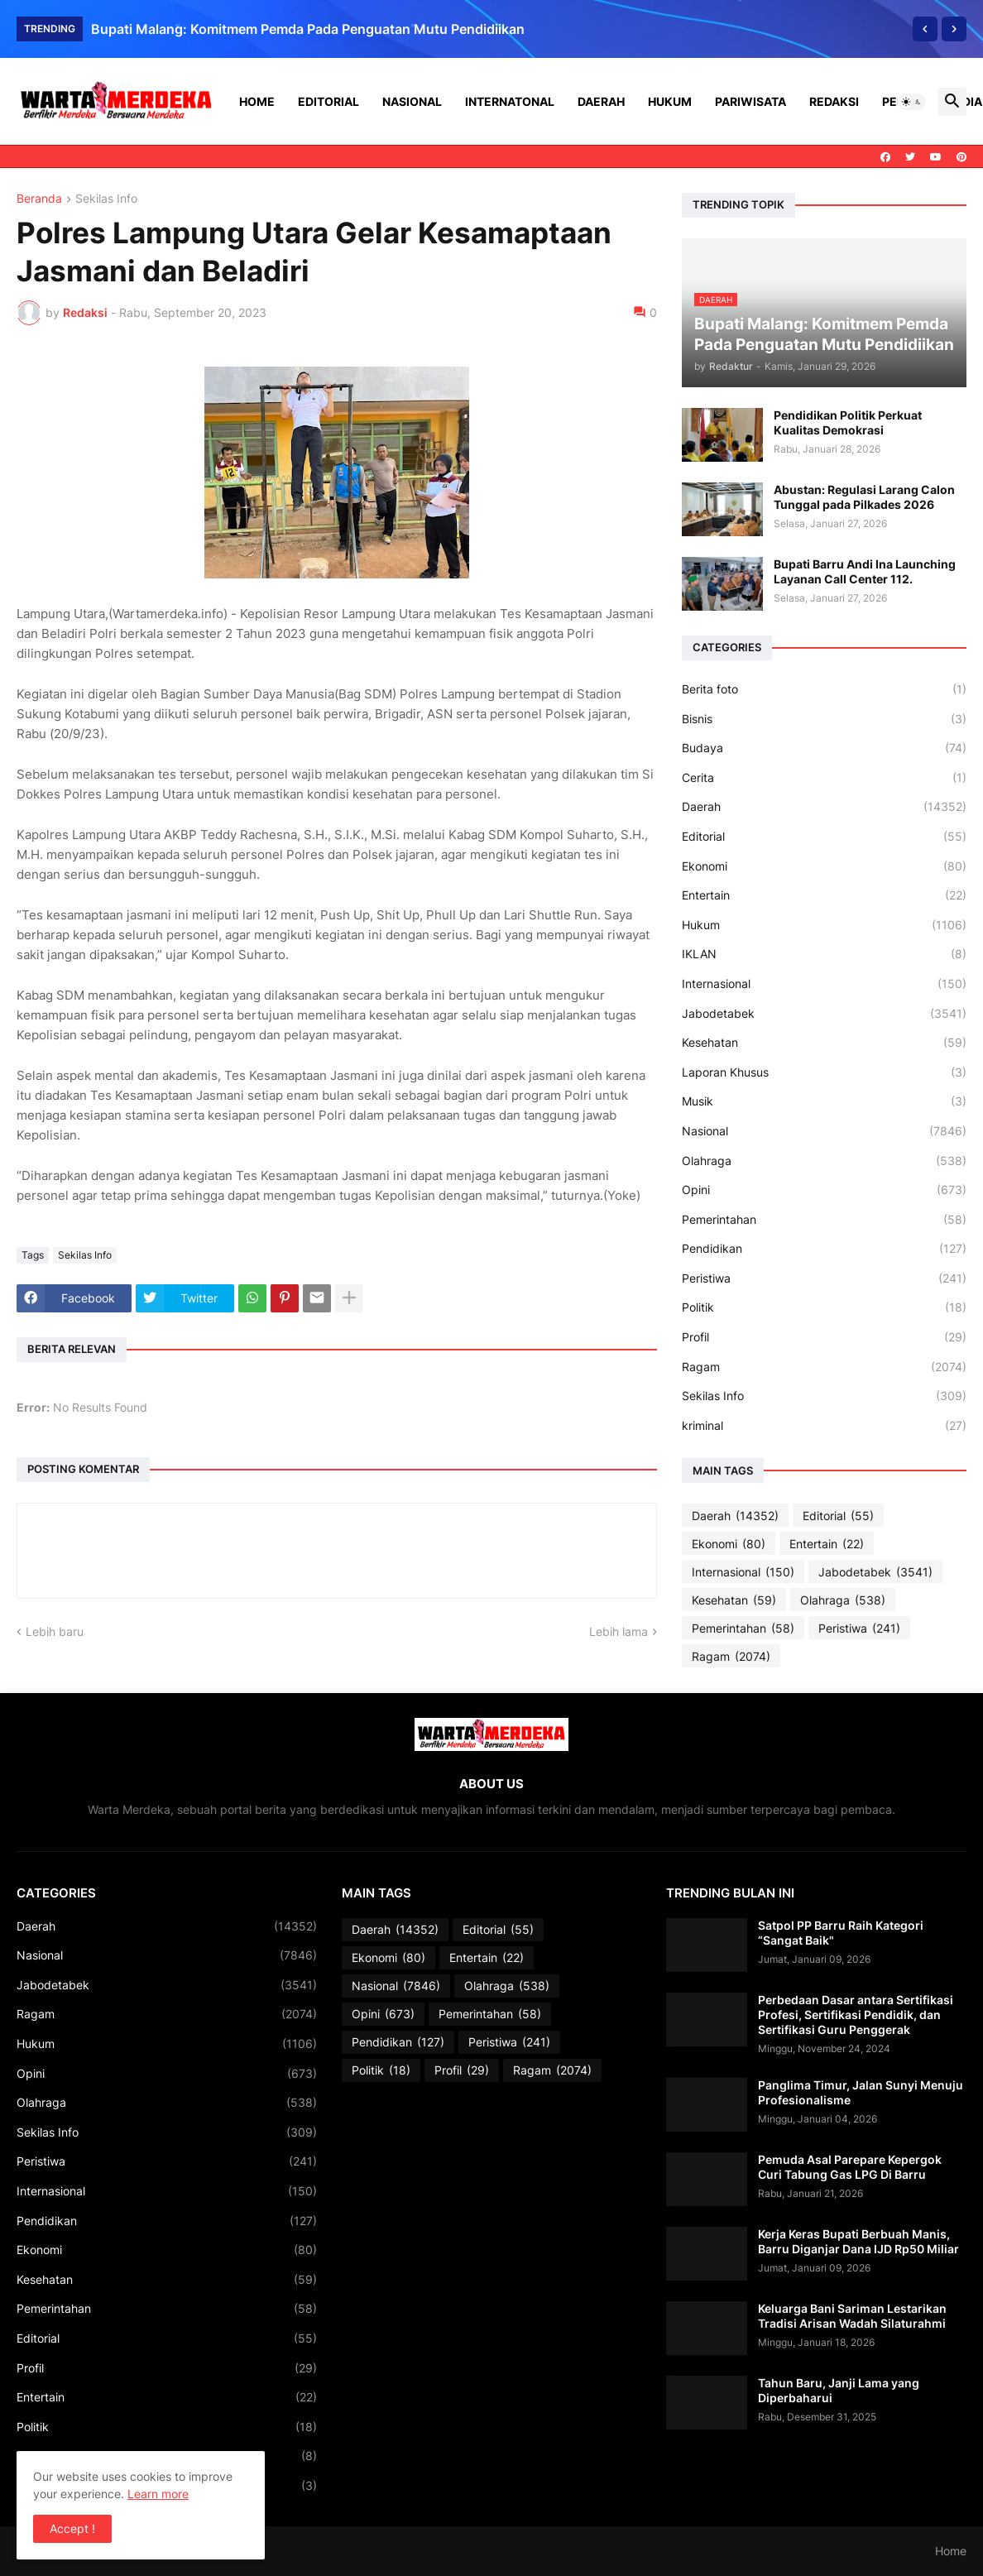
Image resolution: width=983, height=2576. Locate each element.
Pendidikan (824, 1248)
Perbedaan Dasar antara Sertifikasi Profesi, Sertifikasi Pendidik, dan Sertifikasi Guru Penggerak (855, 2014)
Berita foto (824, 689)
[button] (912, 102)
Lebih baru (55, 1631)
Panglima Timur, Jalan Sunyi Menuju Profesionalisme (860, 2092)
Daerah (601, 101)
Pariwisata (750, 101)
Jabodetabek (824, 1013)
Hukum (670, 101)
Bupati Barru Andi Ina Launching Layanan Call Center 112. (865, 571)
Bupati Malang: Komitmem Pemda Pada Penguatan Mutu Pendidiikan (308, 29)
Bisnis (824, 719)
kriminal (824, 1426)
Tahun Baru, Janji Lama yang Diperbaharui (838, 2390)
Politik (824, 1307)
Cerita (824, 778)
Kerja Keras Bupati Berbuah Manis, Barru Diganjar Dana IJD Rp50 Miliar (858, 2241)
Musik (824, 1101)
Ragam (824, 1367)
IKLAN (824, 954)
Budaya (824, 748)
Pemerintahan (824, 1219)
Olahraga (824, 1161)
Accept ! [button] (72, 2528)
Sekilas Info (106, 199)
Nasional (412, 101)
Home (257, 101)
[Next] (954, 29)
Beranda (39, 199)
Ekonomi (824, 866)
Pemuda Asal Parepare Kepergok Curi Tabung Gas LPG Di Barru (850, 2166)
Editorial (328, 101)
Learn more (158, 2494)
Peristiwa (824, 1278)
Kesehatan (824, 1042)
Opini (824, 1190)
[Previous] (925, 29)
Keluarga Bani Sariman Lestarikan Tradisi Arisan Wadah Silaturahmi (852, 2315)
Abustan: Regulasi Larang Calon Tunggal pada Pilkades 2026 (864, 496)
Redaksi (834, 101)
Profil (824, 1337)
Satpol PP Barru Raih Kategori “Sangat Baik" (840, 1932)
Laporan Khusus (824, 1072)
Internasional (824, 984)
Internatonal (509, 101)
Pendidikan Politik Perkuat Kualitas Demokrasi (848, 422)
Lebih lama (618, 1631)
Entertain (824, 895)
